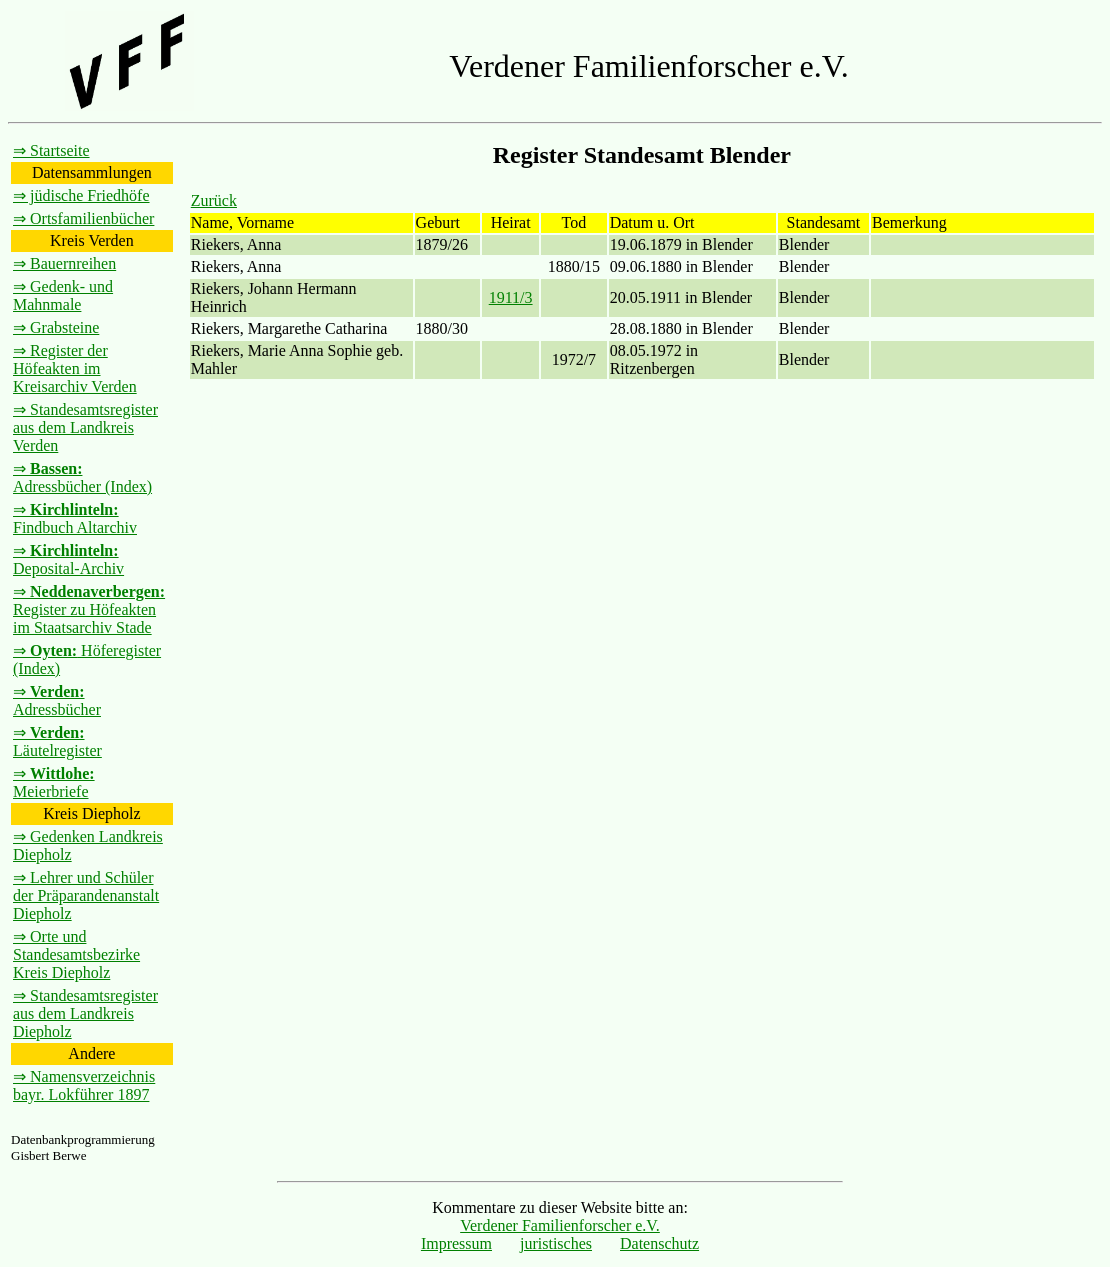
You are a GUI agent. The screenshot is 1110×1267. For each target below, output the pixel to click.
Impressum (456, 1243)
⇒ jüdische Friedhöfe (81, 195)
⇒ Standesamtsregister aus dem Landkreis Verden (85, 427)
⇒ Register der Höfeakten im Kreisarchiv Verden (75, 368)
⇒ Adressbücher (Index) (82, 477)
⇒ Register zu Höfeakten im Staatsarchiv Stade (89, 609)
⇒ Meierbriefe (54, 782)
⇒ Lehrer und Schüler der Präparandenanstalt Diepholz (86, 895)
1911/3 (511, 297)
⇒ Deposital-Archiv (68, 559)
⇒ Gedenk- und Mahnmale (63, 295)
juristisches (556, 1243)
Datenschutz (659, 1243)
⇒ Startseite (51, 150)
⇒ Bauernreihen (64, 263)
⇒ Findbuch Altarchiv (75, 518)
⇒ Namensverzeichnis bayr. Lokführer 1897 (84, 1085)
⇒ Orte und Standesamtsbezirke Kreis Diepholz (76, 954)
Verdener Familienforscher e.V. (560, 1225)
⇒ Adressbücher (57, 700)
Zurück (214, 200)
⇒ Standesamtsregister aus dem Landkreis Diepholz (85, 1013)
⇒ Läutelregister (57, 741)
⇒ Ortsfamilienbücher (83, 218)
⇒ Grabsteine (56, 327)
